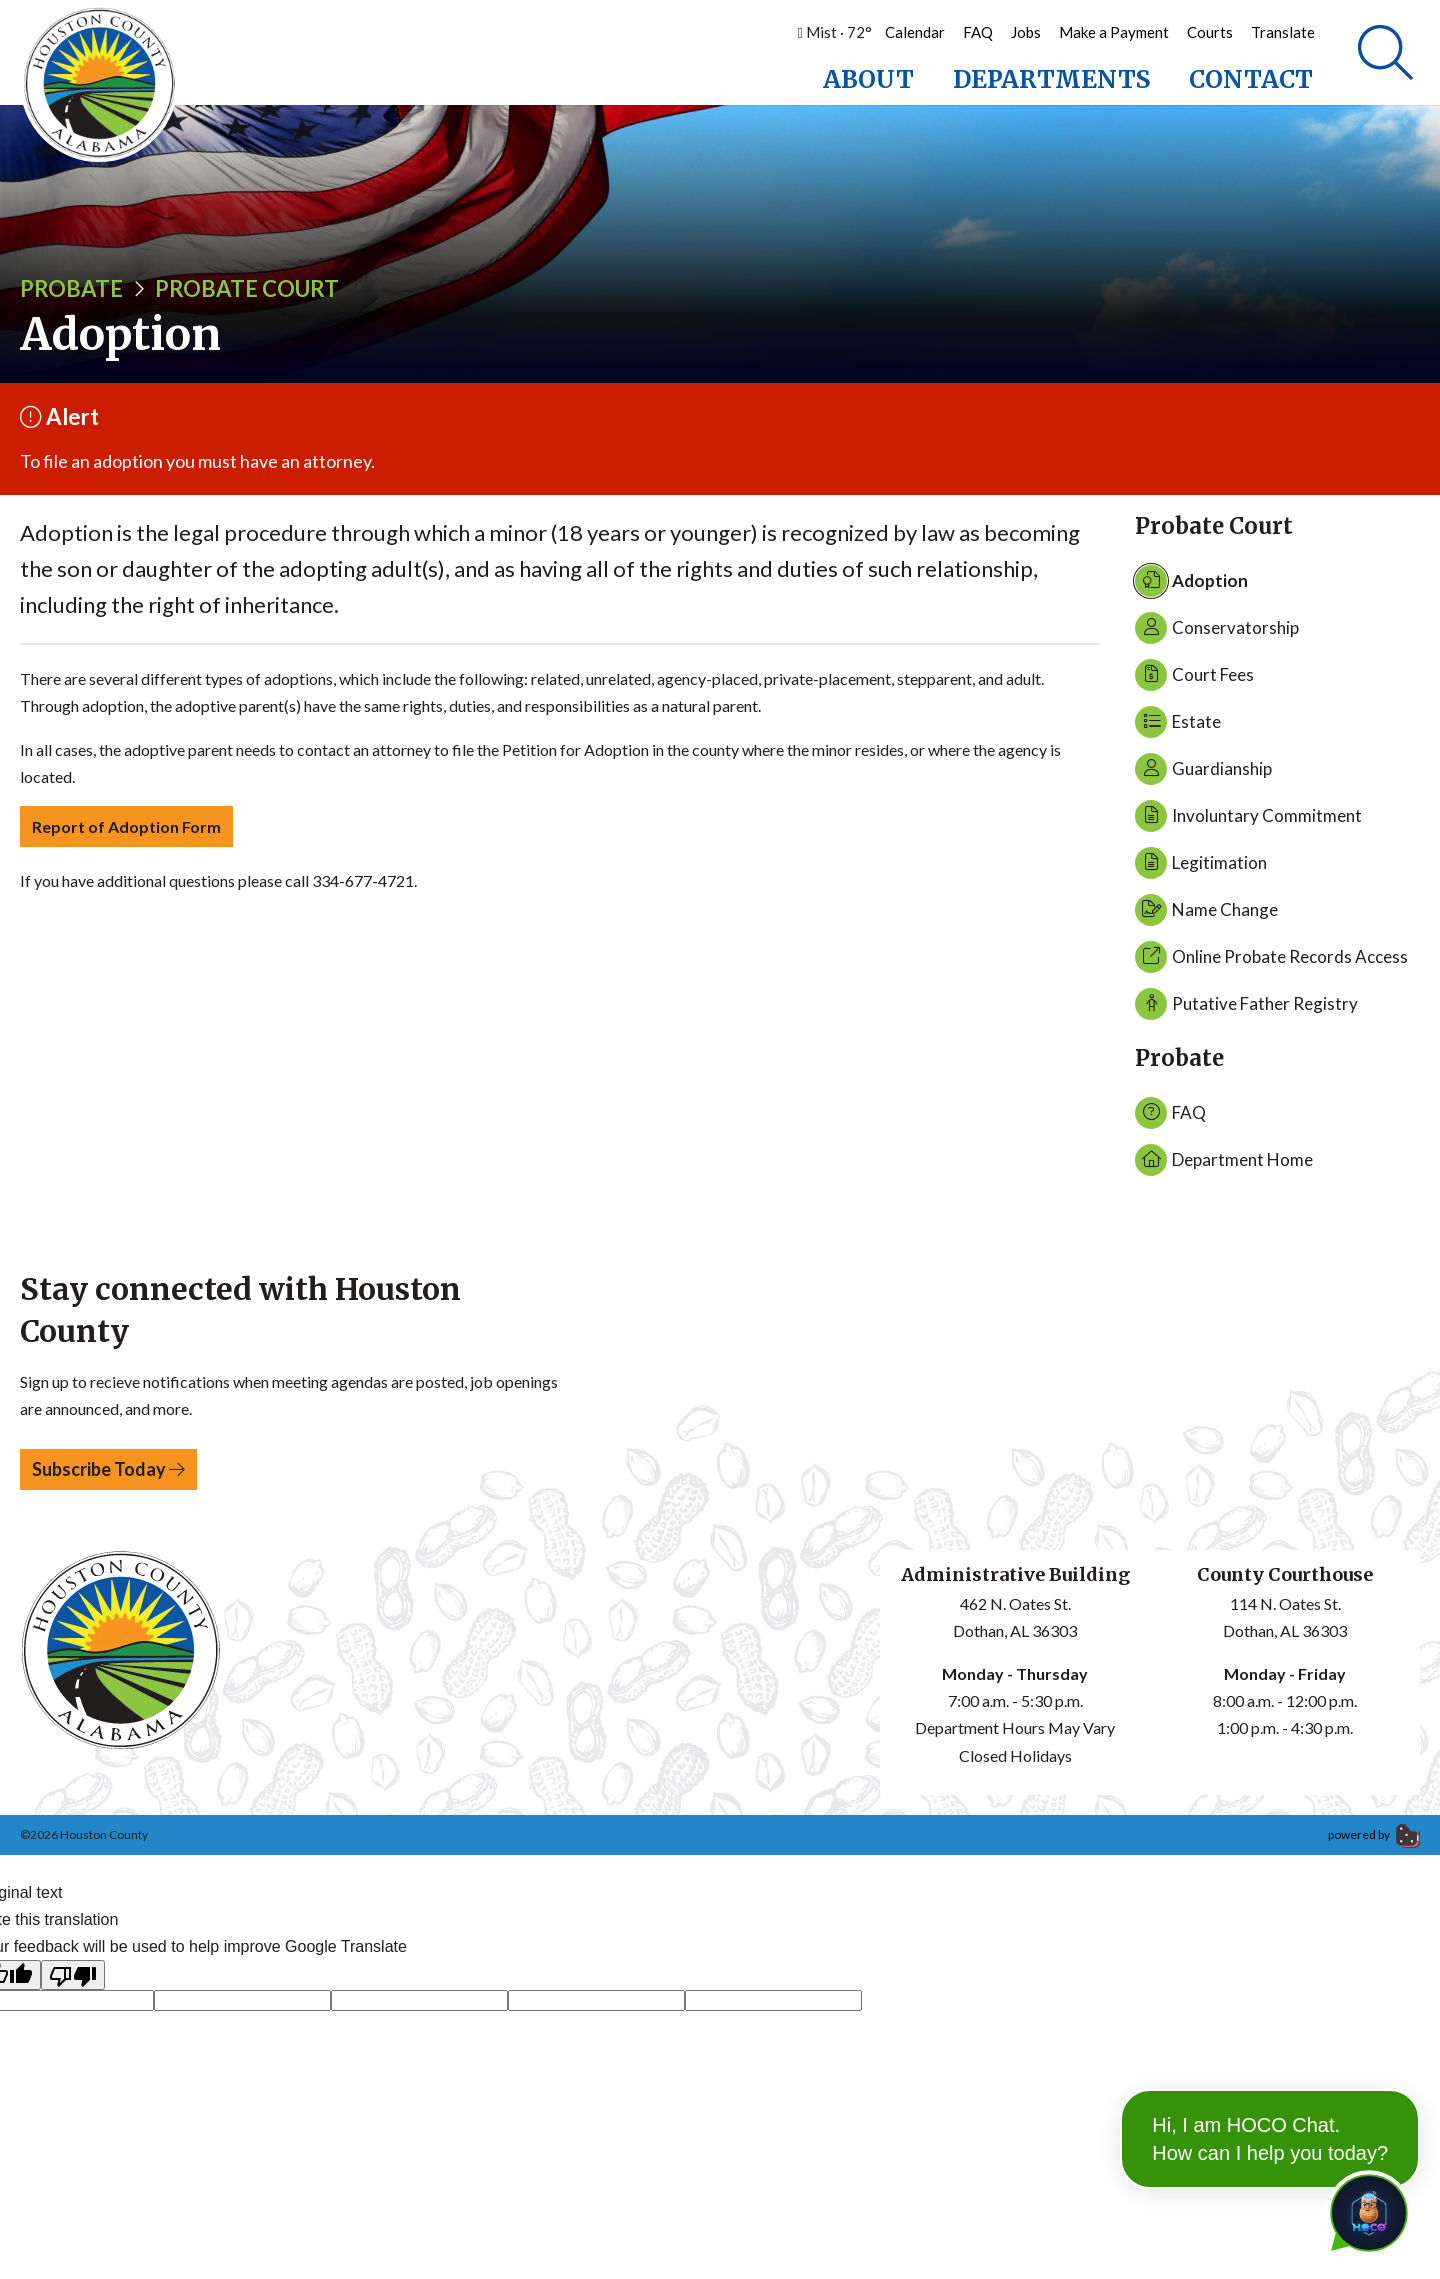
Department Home (1224, 1165)
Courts (1210, 32)
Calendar (915, 32)
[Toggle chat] (1365, 2209)
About (868, 79)
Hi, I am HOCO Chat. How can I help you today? (1270, 2089)
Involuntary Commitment (1248, 821)
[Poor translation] (73, 1981)
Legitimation (1201, 868)
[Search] (1385, 55)
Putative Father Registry (1246, 1009)
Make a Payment (1114, 32)
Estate (1178, 727)
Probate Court (247, 293)
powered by (1374, 1839)
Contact (1251, 79)
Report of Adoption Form (126, 831)
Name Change (1206, 915)
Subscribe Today (108, 1474)
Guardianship (1203, 774)
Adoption (1191, 586)
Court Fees (1194, 680)
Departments (1051, 79)
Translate (1283, 32)
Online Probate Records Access (1271, 962)
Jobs (1026, 32)
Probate (71, 293)
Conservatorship (1217, 633)
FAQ (978, 32)
